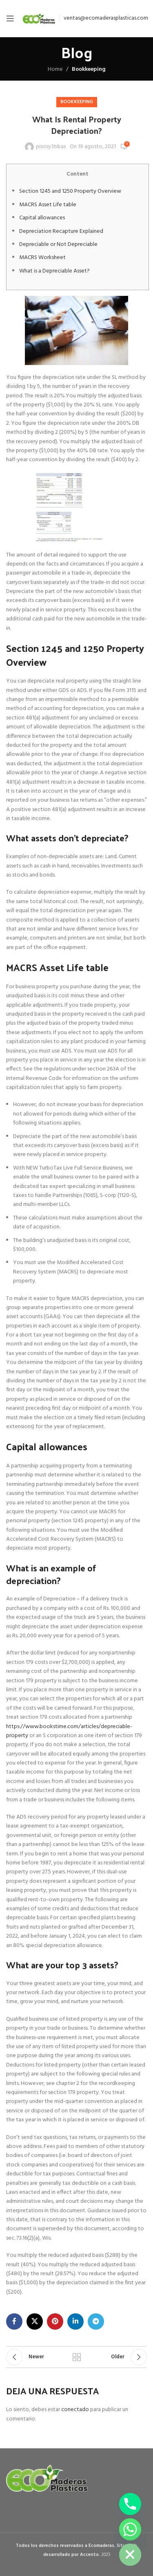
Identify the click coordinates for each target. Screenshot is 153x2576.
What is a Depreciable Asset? (54, 271)
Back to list (76, 2357)
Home (55, 69)
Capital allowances (42, 218)
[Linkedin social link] (75, 2321)
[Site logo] (38, 18)
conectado (75, 2409)
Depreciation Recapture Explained (61, 231)
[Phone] (130, 2504)
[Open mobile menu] (10, 18)
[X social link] (35, 2321)
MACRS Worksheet (42, 257)
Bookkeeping (89, 69)
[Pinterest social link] (55, 2321)
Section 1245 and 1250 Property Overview (70, 191)
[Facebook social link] (14, 2321)
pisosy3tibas (51, 146)
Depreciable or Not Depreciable (58, 244)
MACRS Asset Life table (47, 205)
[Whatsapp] (130, 2529)
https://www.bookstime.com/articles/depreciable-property (69, 1731)
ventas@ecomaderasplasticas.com (106, 18)
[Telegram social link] (96, 2321)
